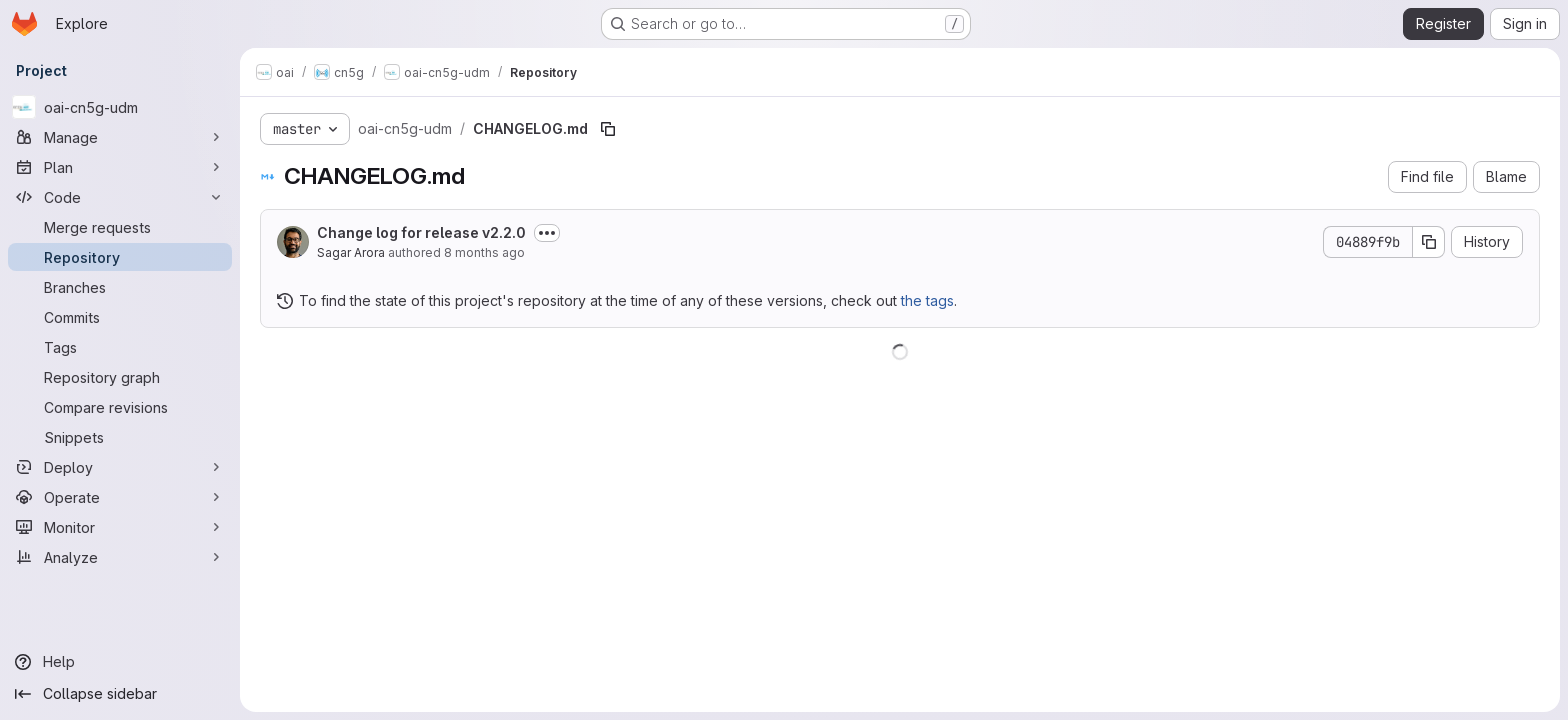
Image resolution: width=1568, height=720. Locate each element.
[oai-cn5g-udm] (120, 107)
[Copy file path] (608, 129)
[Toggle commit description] (547, 233)
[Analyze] (120, 557)
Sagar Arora (351, 252)
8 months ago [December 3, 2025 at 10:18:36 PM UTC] (484, 252)
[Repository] (120, 257)
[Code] (120, 197)
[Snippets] (120, 437)
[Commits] (120, 317)
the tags (927, 300)
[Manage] (120, 137)
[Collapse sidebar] (120, 694)
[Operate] (120, 497)
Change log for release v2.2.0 (421, 232)
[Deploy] (120, 467)
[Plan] (120, 167)
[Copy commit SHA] (1429, 242)
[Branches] (120, 287)
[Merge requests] (120, 227)
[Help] (120, 662)
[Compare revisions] (120, 407)
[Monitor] (120, 527)
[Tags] (120, 347)
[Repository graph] (120, 377)
